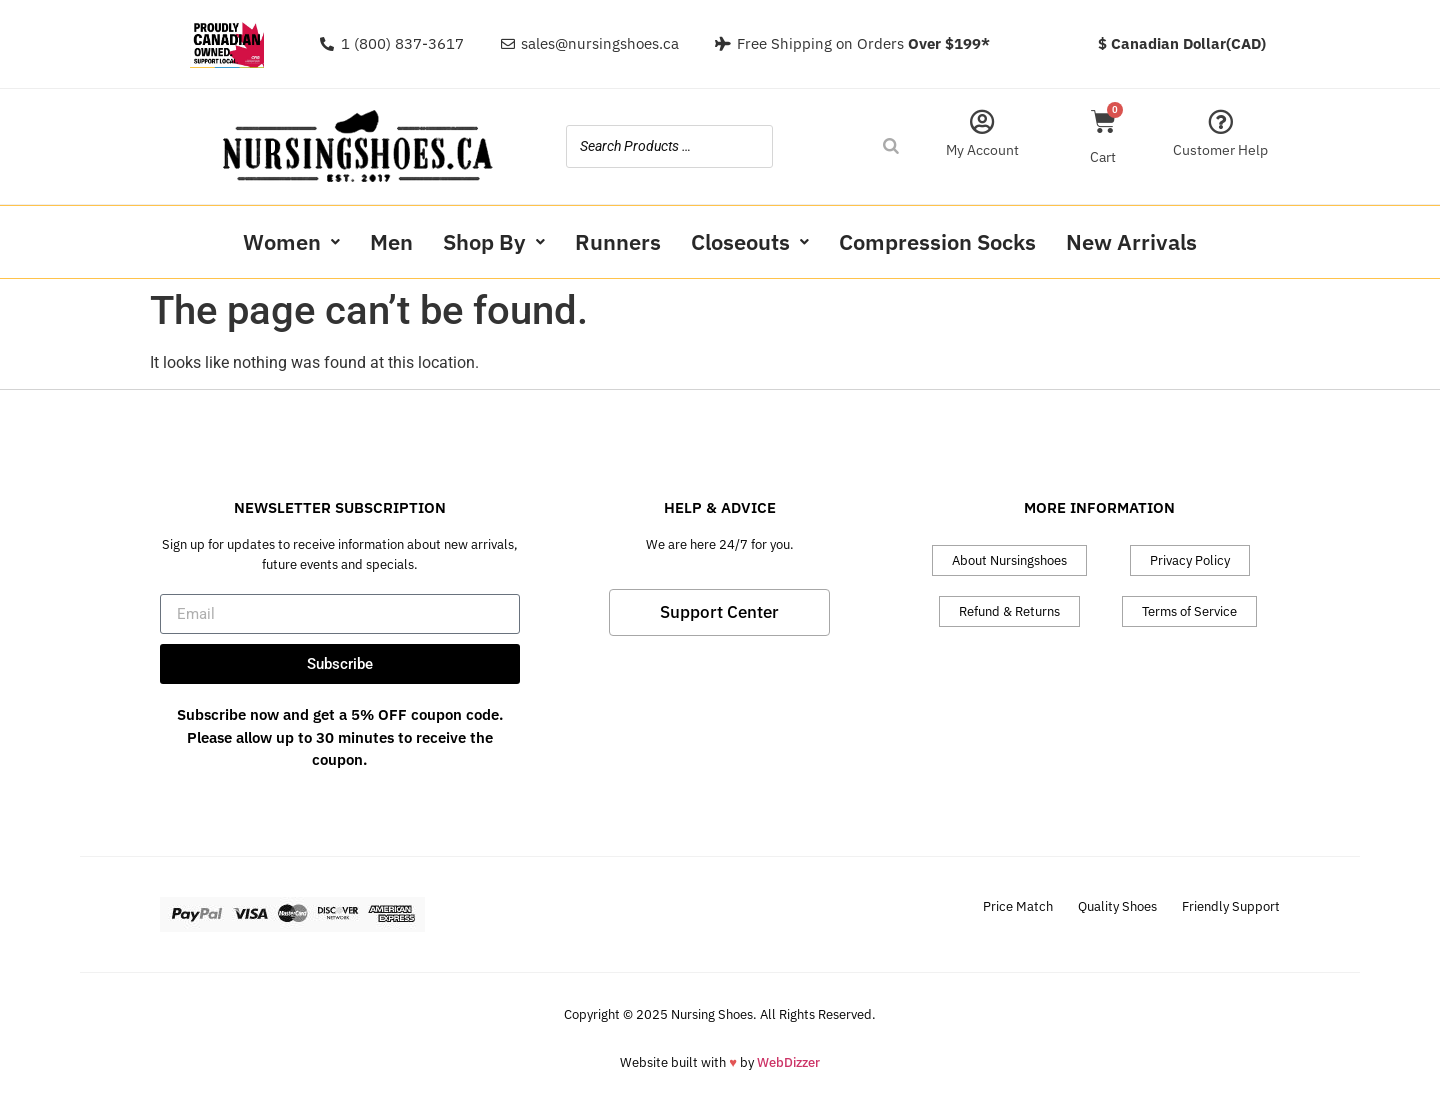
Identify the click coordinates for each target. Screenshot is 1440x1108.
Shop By (494, 241)
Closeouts (750, 241)
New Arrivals (1131, 241)
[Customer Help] (1220, 121)
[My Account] (982, 121)
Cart (1103, 157)
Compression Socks (937, 241)
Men (391, 241)
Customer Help (1220, 150)
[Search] (891, 146)
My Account (982, 150)
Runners (618, 241)
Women (291, 241)
